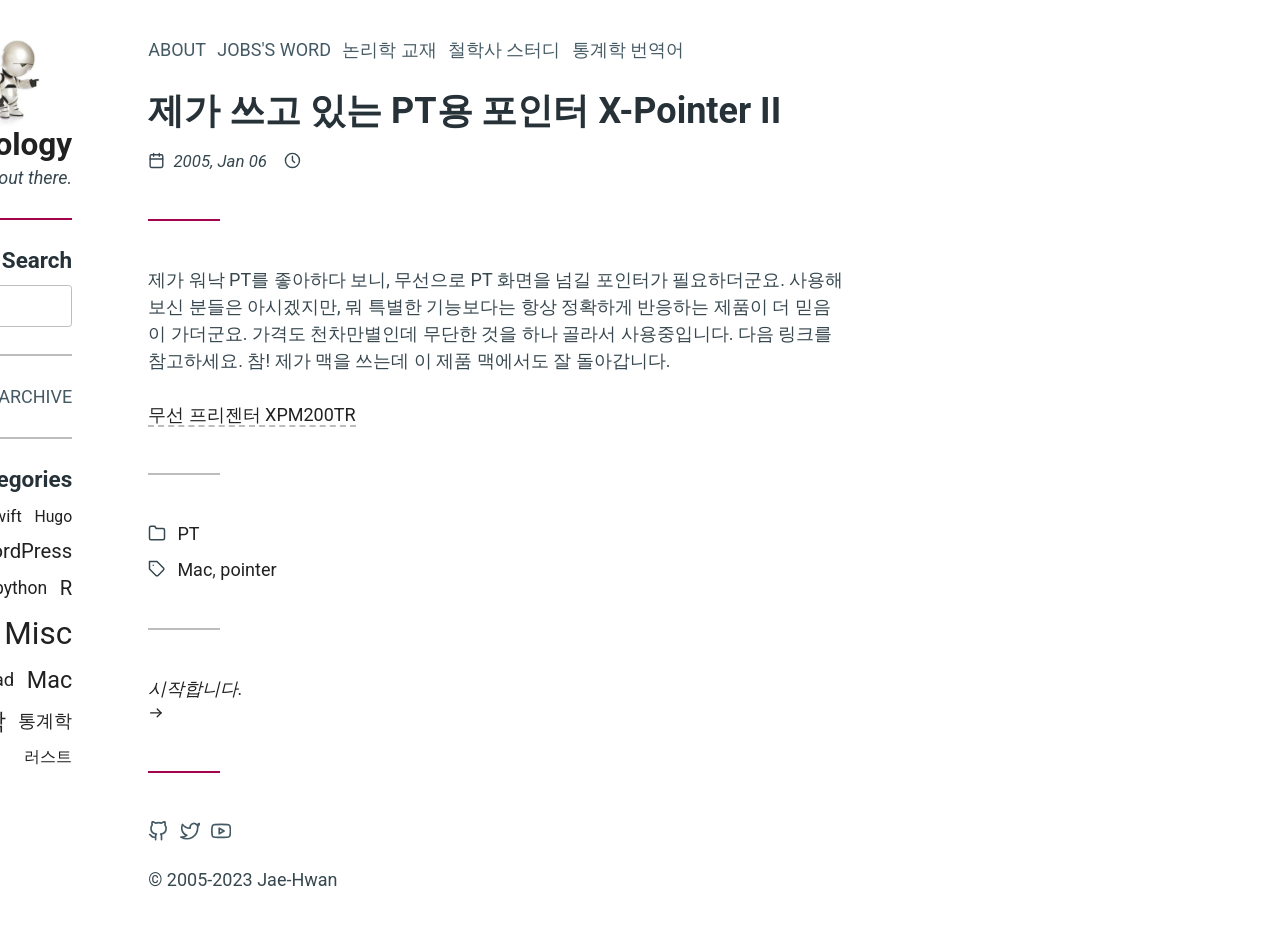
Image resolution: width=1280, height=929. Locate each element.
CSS (148, 636)
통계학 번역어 (835, 49)
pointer (456, 569)
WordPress (231, 555)
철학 (190, 724)
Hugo (261, 520)
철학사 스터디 (712, 49)
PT (187, 636)
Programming (134, 591)
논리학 (142, 555)
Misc (246, 636)
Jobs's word (482, 49)
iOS (118, 520)
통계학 (253, 724)
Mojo (161, 520)
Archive (243, 399)
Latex (100, 636)
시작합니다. (706, 700)
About (385, 49)
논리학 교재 (597, 49)
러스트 (256, 759)
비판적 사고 (113, 724)
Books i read (171, 684)
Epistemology (183, 144)
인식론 (65, 520)
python (228, 592)
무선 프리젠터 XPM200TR (459, 414)
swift (210, 520)
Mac (257, 684)
